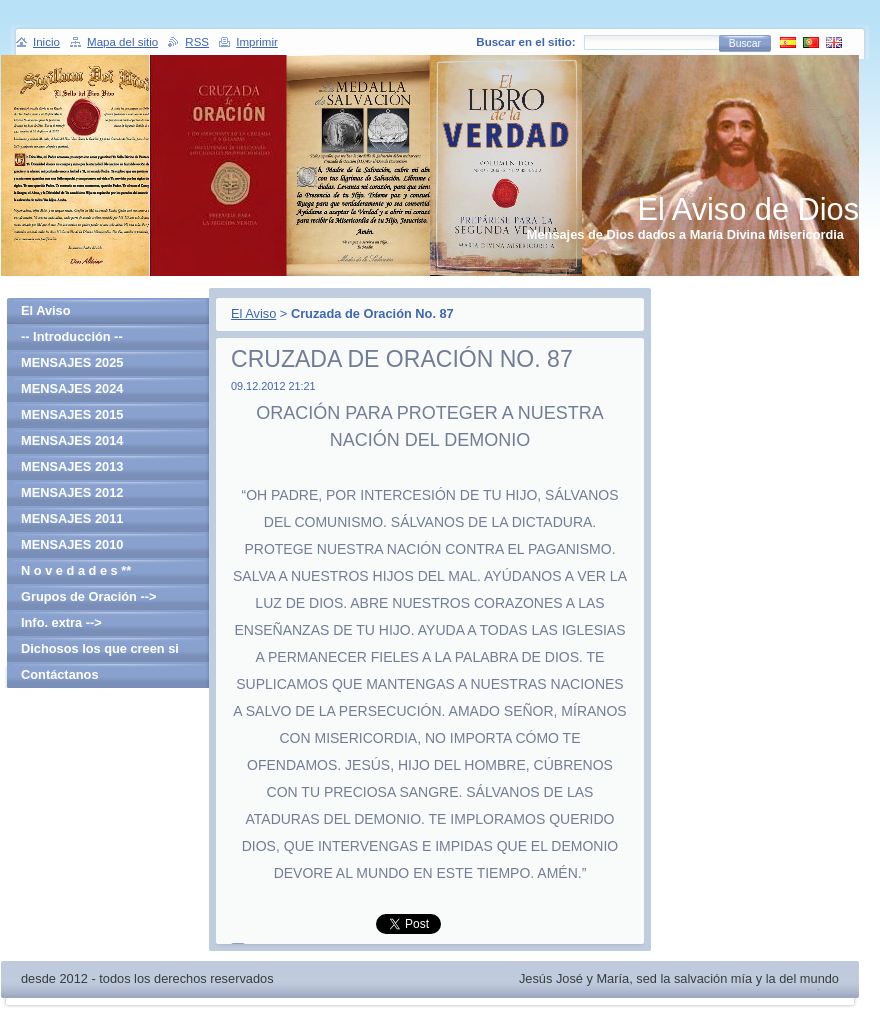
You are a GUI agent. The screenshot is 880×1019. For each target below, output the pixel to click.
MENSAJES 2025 (72, 362)
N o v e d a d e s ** (76, 570)
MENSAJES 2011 (72, 518)
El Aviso (253, 313)
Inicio (46, 42)
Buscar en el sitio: (525, 42)
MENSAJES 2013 (72, 466)
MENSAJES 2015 (72, 414)
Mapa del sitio (122, 42)
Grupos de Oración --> (88, 596)
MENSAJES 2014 (72, 440)
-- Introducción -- (72, 336)
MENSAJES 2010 (72, 544)
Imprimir (257, 42)
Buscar (745, 43)
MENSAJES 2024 (72, 388)
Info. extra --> (61, 622)
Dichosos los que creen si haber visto (100, 651)
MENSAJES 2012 (72, 492)
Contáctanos (60, 674)
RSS (197, 42)
